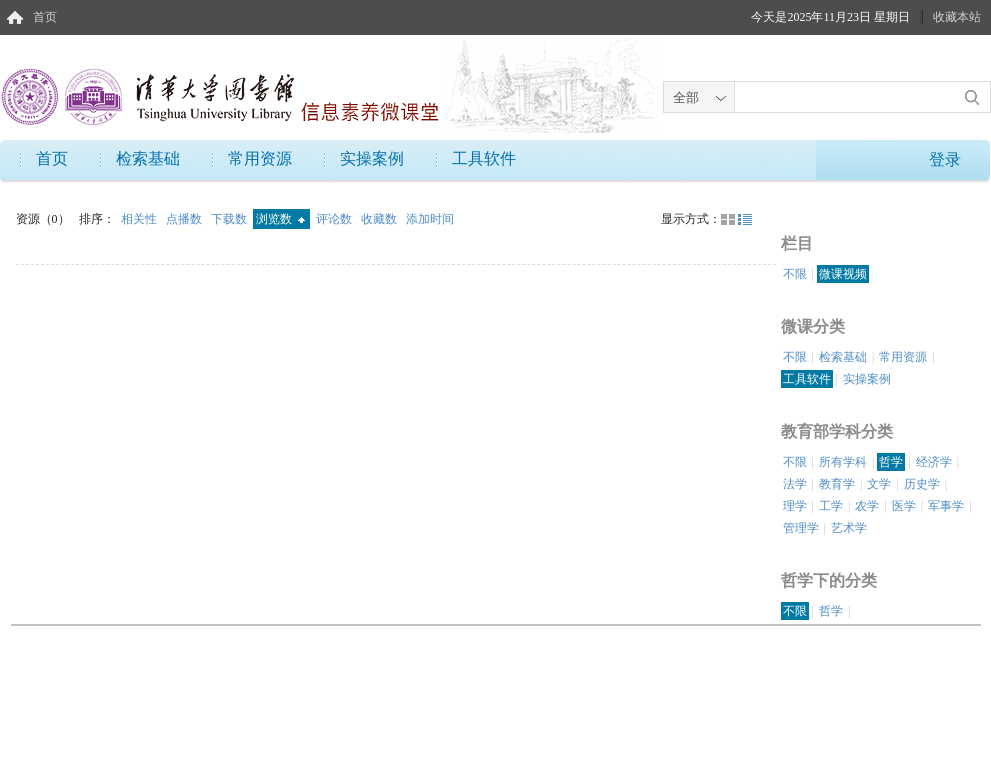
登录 (945, 159)
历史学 (922, 484)
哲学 (891, 462)
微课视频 (843, 274)
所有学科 (843, 462)
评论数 (335, 219)
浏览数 (280, 219)
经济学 (934, 462)
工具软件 (484, 158)
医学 (904, 506)
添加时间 (430, 219)
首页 (45, 17)
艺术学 (849, 528)
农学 (867, 506)
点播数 (185, 219)
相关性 (140, 219)
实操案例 (372, 158)
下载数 (230, 219)
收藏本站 (957, 17)
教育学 (837, 484)
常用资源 (260, 158)
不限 (795, 274)
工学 (831, 506)
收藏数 (380, 219)
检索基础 (148, 158)
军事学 (946, 506)
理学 (795, 506)
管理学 (801, 528)
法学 (795, 484)
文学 (879, 484)
